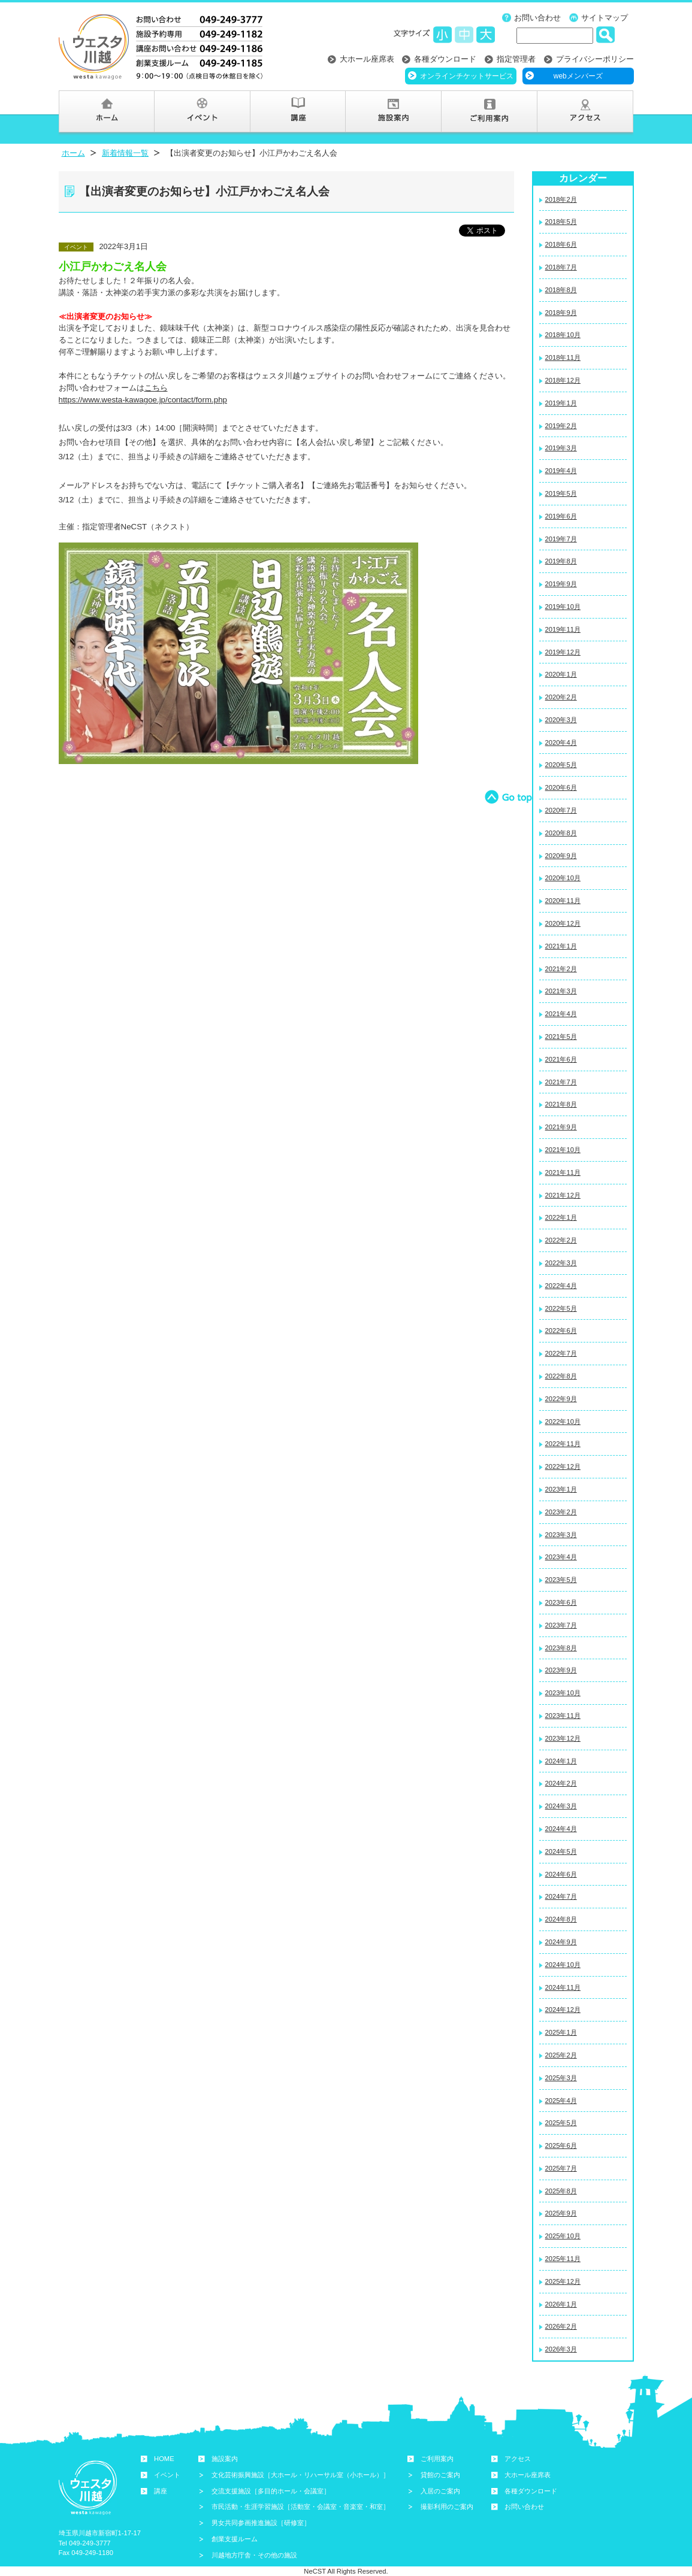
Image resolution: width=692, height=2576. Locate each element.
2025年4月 (561, 2100)
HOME (164, 2458)
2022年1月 (561, 1217)
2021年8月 (561, 1104)
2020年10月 (563, 877)
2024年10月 (563, 1964)
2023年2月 (561, 1512)
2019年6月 (561, 516)
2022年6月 (561, 1330)
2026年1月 (561, 2304)
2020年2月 (561, 697)
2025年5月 (561, 2122)
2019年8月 (561, 561)
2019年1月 (561, 403)
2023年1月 (561, 1489)
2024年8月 (561, 1919)
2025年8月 (561, 2191)
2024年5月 (561, 1851)
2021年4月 (561, 1013)
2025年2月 (561, 2055)
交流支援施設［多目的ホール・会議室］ (270, 2491)
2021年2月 (561, 968)
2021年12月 (563, 1195)
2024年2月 (561, 1783)
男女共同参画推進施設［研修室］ (260, 2522)
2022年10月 (563, 1421)
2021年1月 (561, 946)
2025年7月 (561, 2168)
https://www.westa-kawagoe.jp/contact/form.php (143, 399)
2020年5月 (561, 764)
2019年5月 (561, 493)
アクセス (517, 2458)
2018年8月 (561, 289)
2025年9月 (561, 2213)
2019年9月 (561, 583)
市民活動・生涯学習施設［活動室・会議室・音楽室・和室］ (300, 2506)
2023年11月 (563, 1715)
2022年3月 (561, 1262)
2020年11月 (563, 900)
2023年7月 (561, 1625)
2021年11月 (563, 1172)
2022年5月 (561, 1308)
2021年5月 (561, 1036)
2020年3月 (561, 719)
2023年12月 (563, 1738)
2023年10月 (563, 1692)
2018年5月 (561, 221)
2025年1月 (561, 2032)
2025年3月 (561, 2077)
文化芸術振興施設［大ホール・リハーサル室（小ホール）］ (300, 2474)
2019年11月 (563, 629)
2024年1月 (561, 1761)
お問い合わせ (537, 17)
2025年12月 (563, 2281)
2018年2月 (561, 199)
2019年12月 (563, 652)
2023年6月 (561, 1602)
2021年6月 (561, 1059)
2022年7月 (561, 1353)
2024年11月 (563, 1987)
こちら (156, 387)
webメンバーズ (578, 76)
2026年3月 (561, 2349)
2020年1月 (561, 674)
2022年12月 (563, 1466)
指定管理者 (516, 58)
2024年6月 (561, 1874)
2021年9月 (561, 1127)
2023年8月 (561, 1647)
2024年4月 (561, 1828)
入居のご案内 (440, 2491)
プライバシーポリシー (595, 58)
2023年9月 (561, 1670)
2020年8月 (561, 833)
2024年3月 (561, 1806)
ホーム (73, 153)
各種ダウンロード (445, 58)
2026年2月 (561, 2326)
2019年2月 (561, 425)
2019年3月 (561, 447)
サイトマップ (604, 17)
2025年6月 (561, 2145)
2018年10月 (563, 334)
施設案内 (224, 2458)
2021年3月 (561, 991)
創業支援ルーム (234, 2538)
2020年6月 (561, 787)
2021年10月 (563, 1149)
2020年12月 (563, 923)
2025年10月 (563, 2235)
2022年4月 (561, 1285)
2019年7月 (561, 539)
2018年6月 (561, 244)
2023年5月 (561, 1579)
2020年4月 (561, 742)
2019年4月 (561, 470)
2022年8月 (561, 1376)
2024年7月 (561, 1896)
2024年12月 (563, 2009)
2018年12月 (563, 380)
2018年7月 (561, 267)
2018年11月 (563, 357)
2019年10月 (563, 606)
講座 (160, 2491)
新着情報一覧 (125, 153)
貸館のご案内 (440, 2474)
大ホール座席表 (367, 58)
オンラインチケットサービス (466, 76)
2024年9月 (561, 1941)
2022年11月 (563, 1443)
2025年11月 (563, 2258)
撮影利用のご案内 (447, 2506)
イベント (167, 2474)
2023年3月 (561, 1534)
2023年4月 (561, 1556)
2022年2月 (561, 1240)
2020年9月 (561, 855)
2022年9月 (561, 1398)
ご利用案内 (437, 2458)
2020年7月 (561, 810)
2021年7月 (561, 1082)
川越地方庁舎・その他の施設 (254, 2555)
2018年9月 (561, 312)
